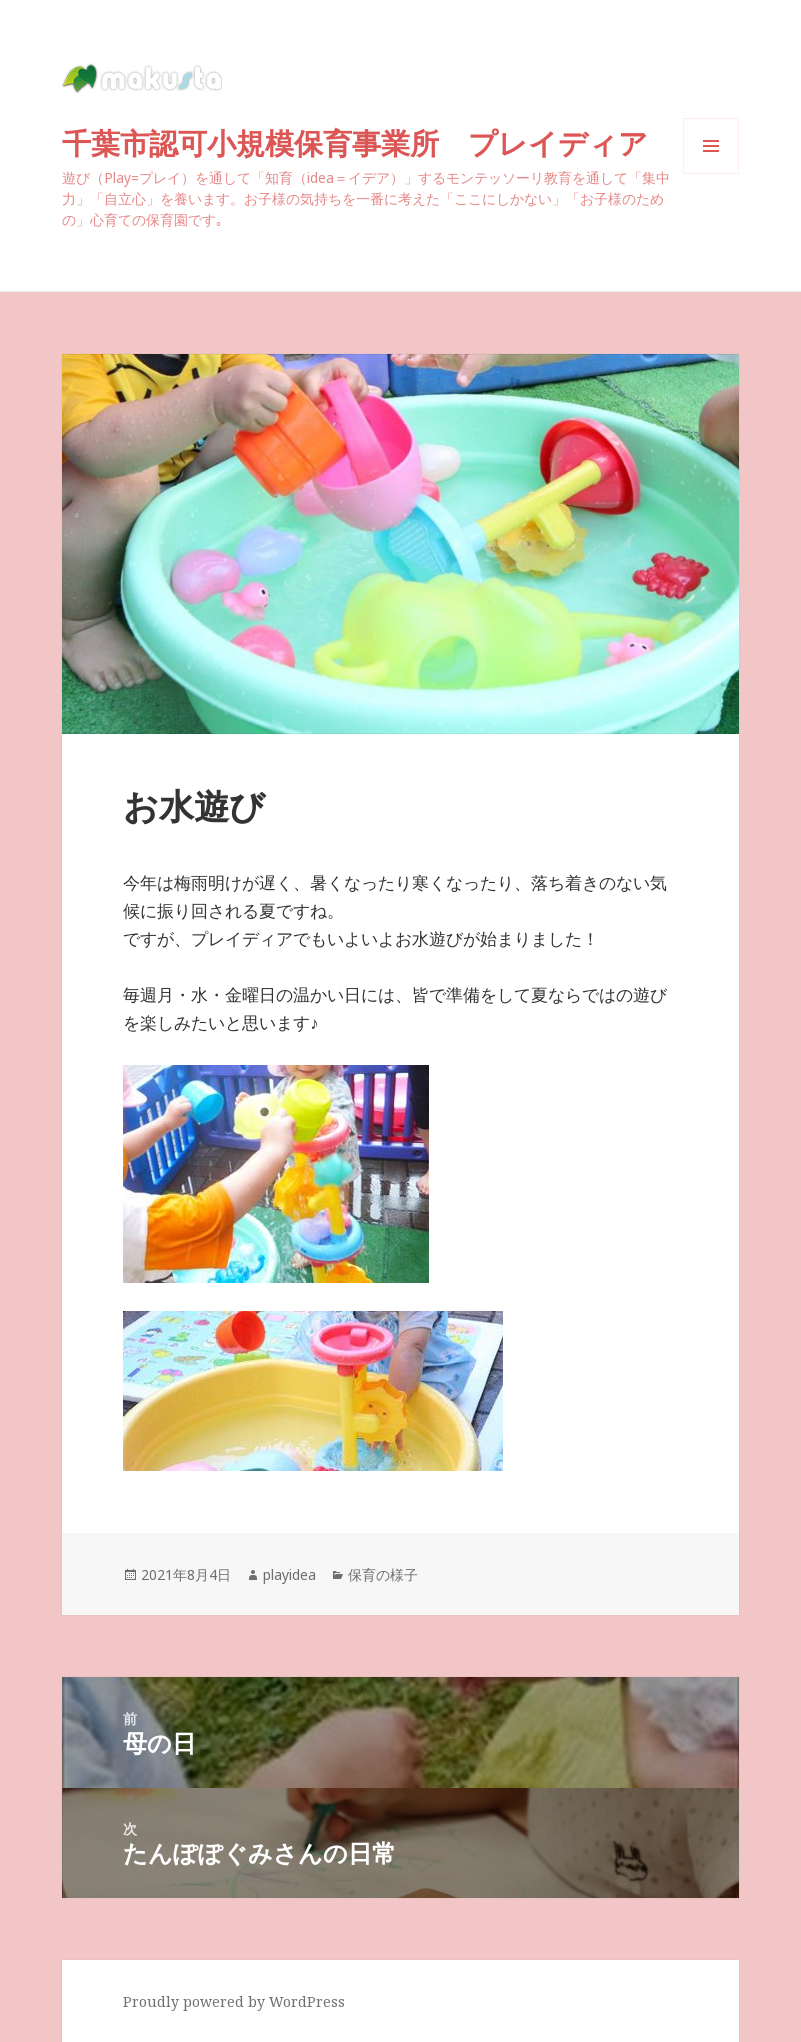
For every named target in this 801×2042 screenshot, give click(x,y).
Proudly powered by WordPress (234, 2001)
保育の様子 (383, 1574)
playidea (289, 1574)
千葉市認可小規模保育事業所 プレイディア (369, 142)
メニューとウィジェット (711, 173)
